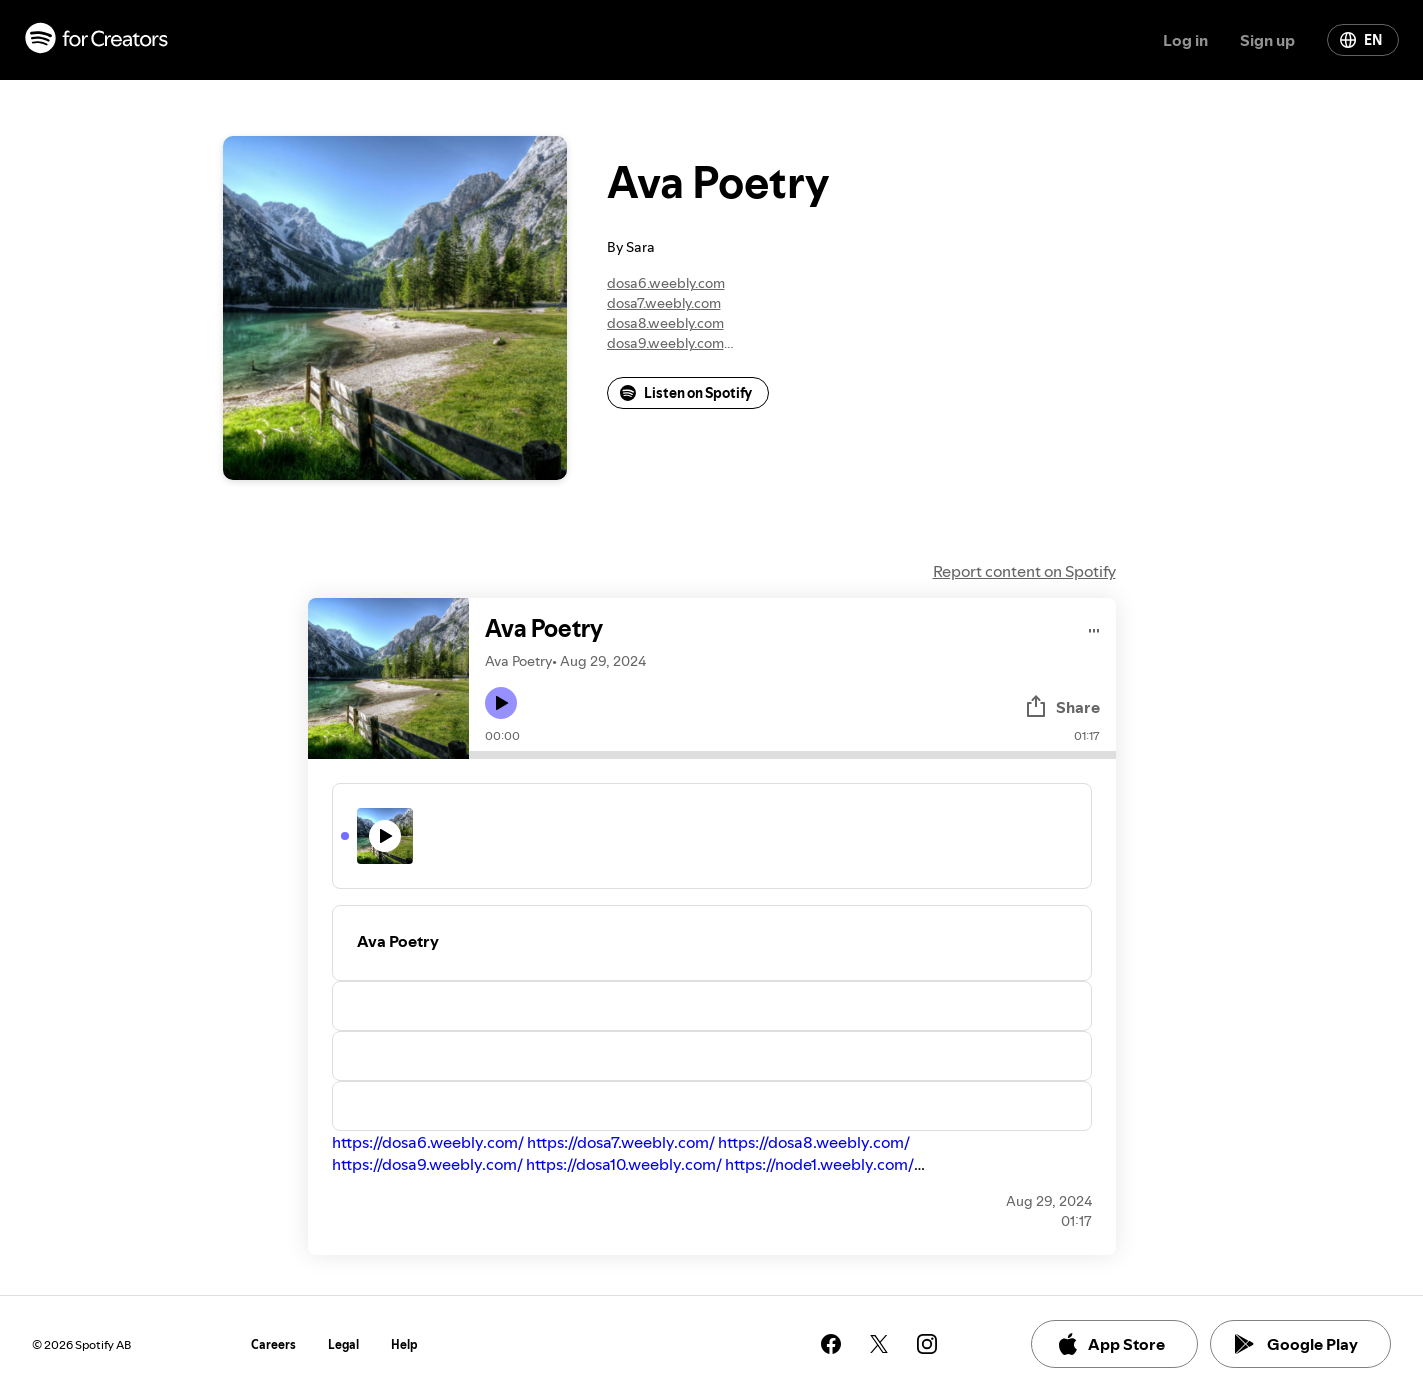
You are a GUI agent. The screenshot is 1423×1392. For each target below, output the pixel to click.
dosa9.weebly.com (665, 343)
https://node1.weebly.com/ (819, 1164)
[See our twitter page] (879, 1344)
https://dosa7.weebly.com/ (621, 1142)
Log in (1185, 40)
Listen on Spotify (686, 393)
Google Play (1296, 1344)
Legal (343, 1344)
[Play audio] (1094, 627)
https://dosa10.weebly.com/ (624, 1164)
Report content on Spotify (1024, 571)
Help (404, 1344)
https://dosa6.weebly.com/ (428, 1142)
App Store (1110, 1344)
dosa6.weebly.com (666, 283)
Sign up (1267, 40)
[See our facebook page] (831, 1344)
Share (1062, 707)
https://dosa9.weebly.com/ (427, 1164)
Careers (273, 1344)
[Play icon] (501, 703)
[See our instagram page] (927, 1344)
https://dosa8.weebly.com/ (814, 1142)
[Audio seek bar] (792, 755)
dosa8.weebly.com (665, 323)
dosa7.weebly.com (664, 303)
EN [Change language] (1361, 40)
